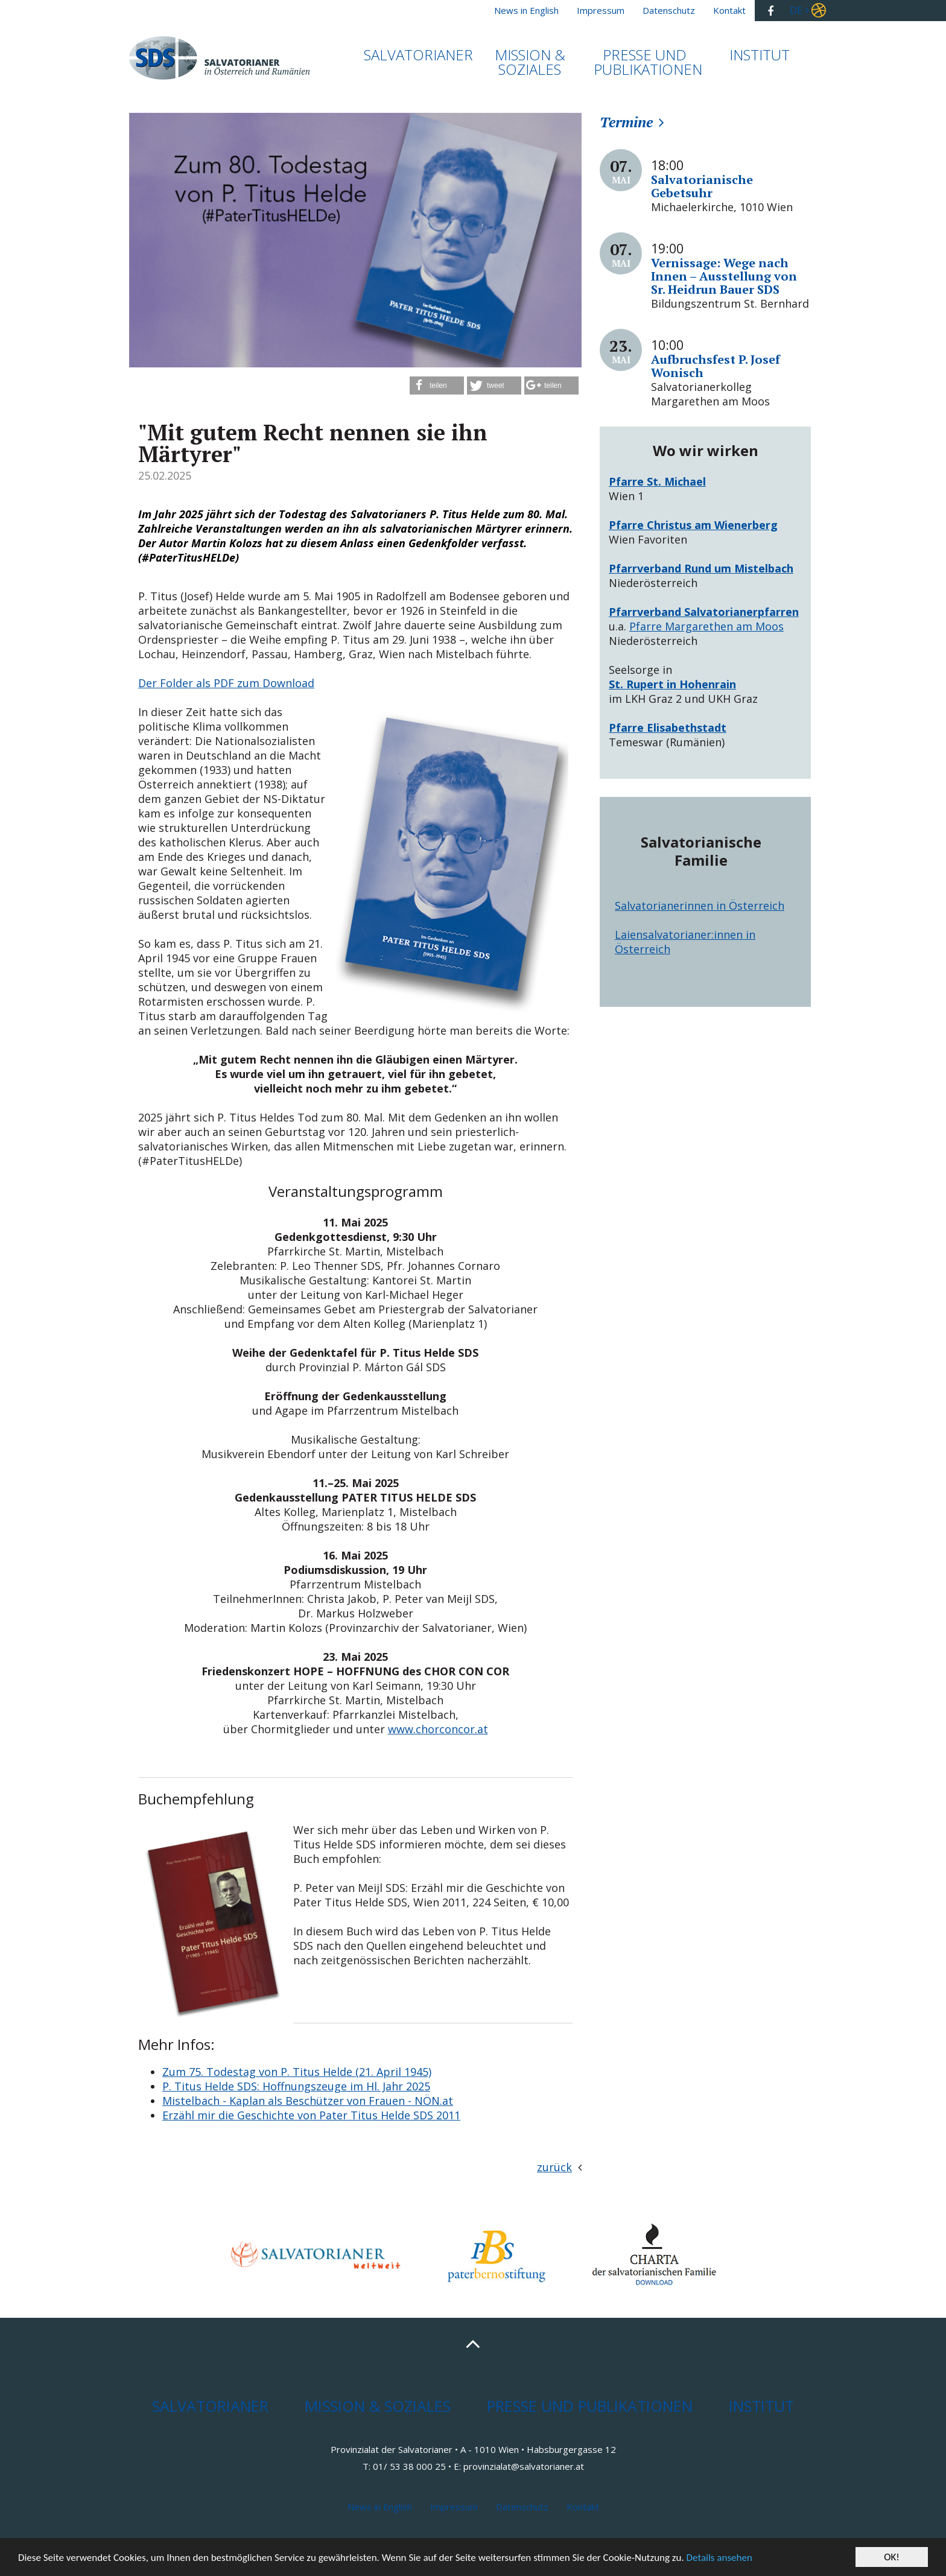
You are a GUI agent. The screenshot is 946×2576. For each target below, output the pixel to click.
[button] (437, 385)
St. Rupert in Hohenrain (672, 684)
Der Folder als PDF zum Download (226, 683)
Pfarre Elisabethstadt (667, 727)
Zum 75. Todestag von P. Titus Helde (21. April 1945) (296, 2071)
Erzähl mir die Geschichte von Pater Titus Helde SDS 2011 (311, 2115)
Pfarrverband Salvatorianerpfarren (704, 611)
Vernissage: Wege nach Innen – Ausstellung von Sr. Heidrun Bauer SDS (724, 276)
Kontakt (583, 2507)
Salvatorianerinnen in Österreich (699, 905)
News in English (380, 2507)
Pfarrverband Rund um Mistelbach (701, 568)
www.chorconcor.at (438, 1729)
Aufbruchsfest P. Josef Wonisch (715, 366)
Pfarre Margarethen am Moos (706, 626)
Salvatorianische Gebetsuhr (702, 186)
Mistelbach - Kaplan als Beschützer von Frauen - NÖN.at (307, 2100)
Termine (626, 122)
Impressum (454, 2507)
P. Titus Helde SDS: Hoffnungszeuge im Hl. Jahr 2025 (296, 2086)
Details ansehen (719, 2558)
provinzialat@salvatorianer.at (523, 2466)
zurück (554, 2167)
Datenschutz (522, 2507)
